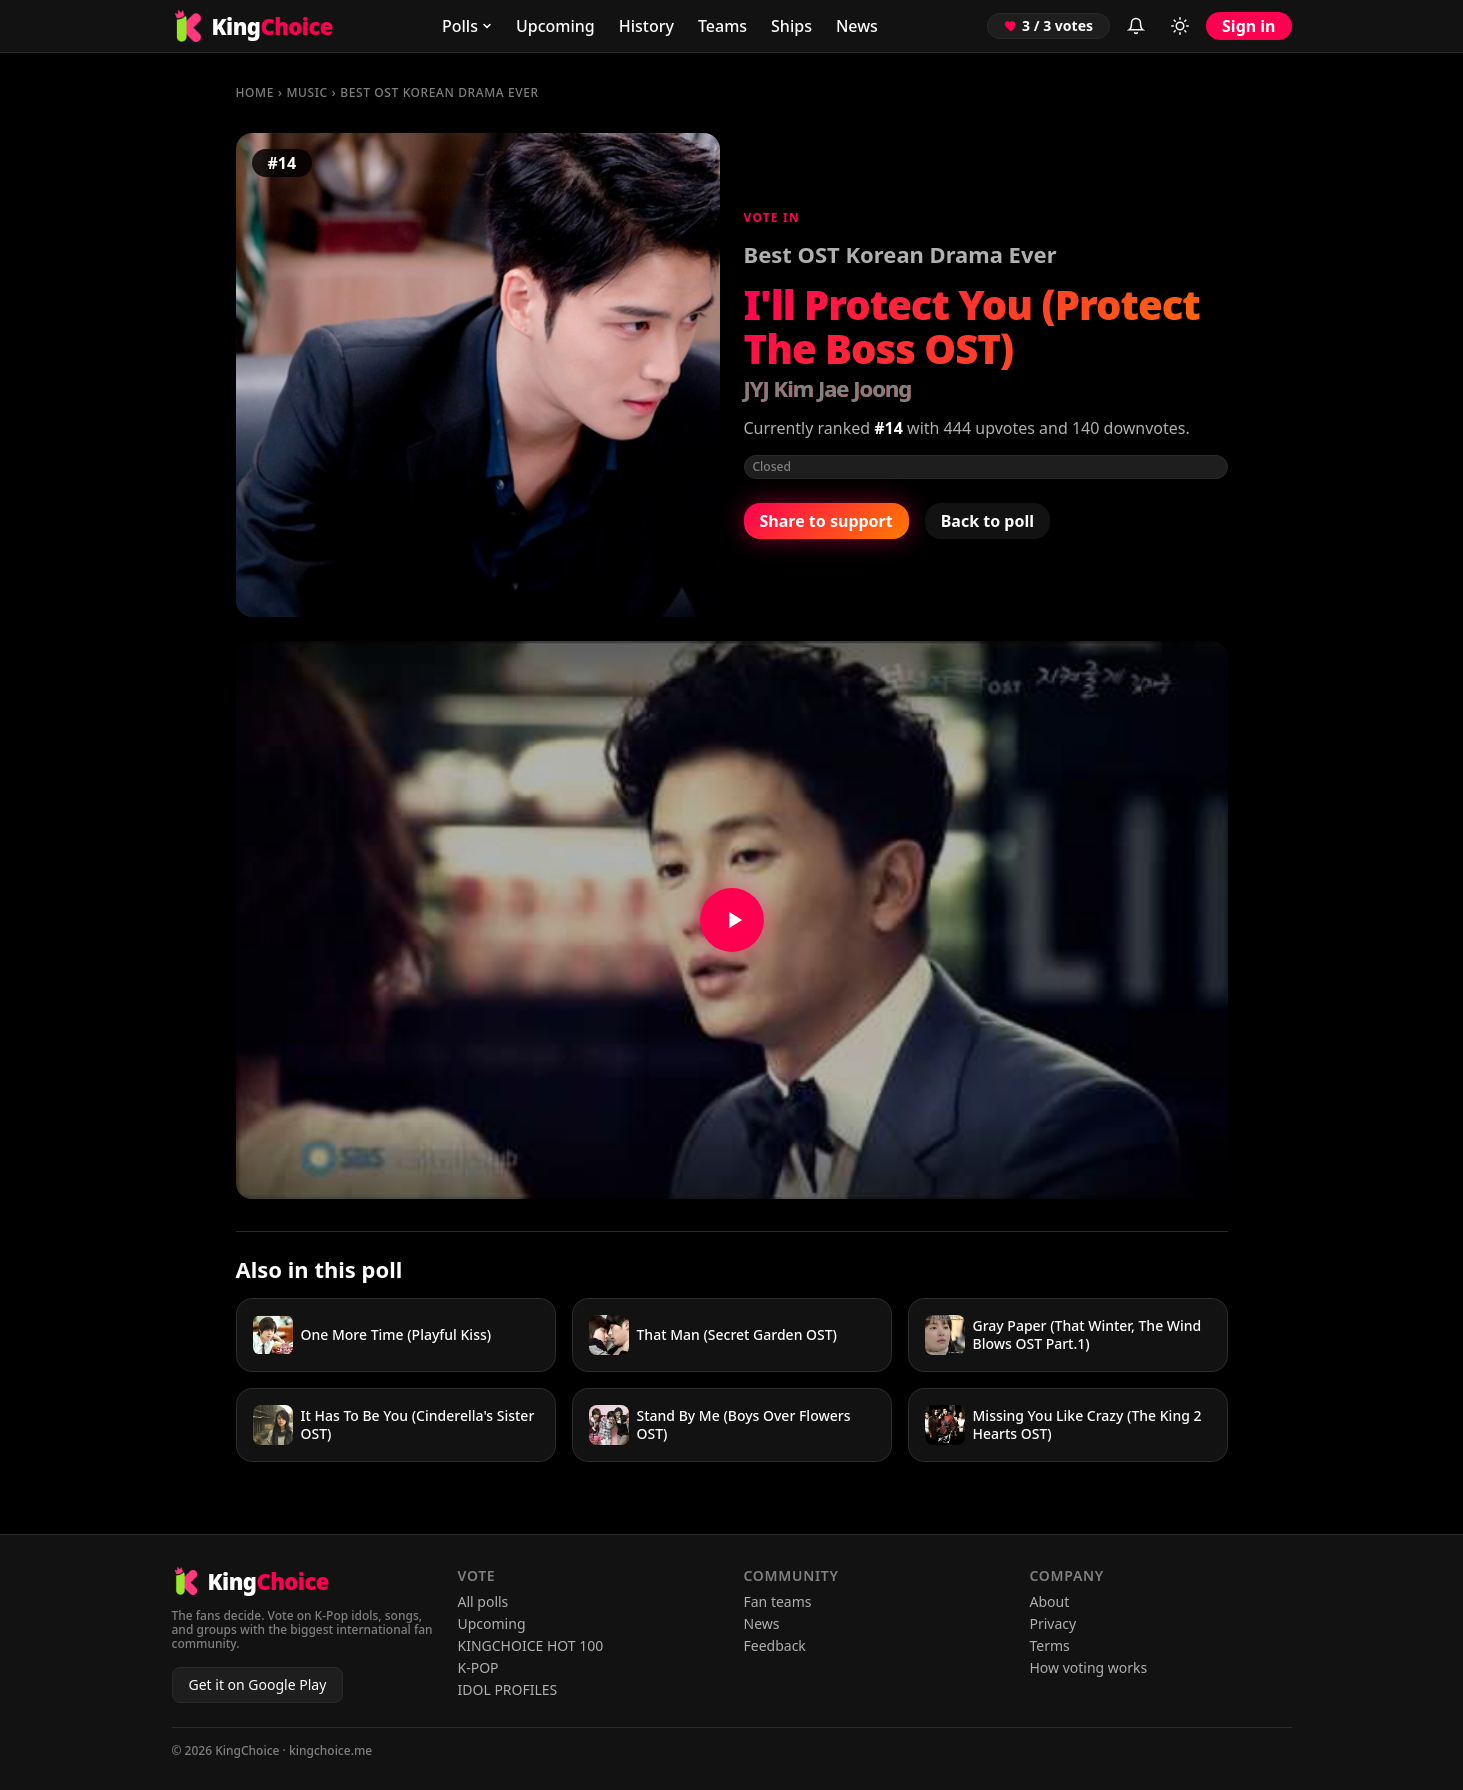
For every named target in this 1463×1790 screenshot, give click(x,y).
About (1050, 1601)
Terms (1050, 1645)
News (857, 26)
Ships (791, 26)
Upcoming (555, 26)
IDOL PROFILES (508, 1689)
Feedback (775, 1645)
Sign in (1248, 26)
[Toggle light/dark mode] (1180, 26)
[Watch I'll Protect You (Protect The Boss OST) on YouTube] (732, 920)
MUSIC (307, 92)
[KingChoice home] (252, 26)
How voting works (1089, 1667)
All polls (483, 1601)
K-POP (478, 1667)
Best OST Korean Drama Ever (439, 92)
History (646, 26)
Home (255, 92)
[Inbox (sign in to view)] (1136, 26)
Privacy (1053, 1623)
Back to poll (987, 521)
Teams (722, 26)
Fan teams (778, 1601)
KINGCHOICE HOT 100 (531, 1645)
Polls (467, 26)
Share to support (826, 521)
